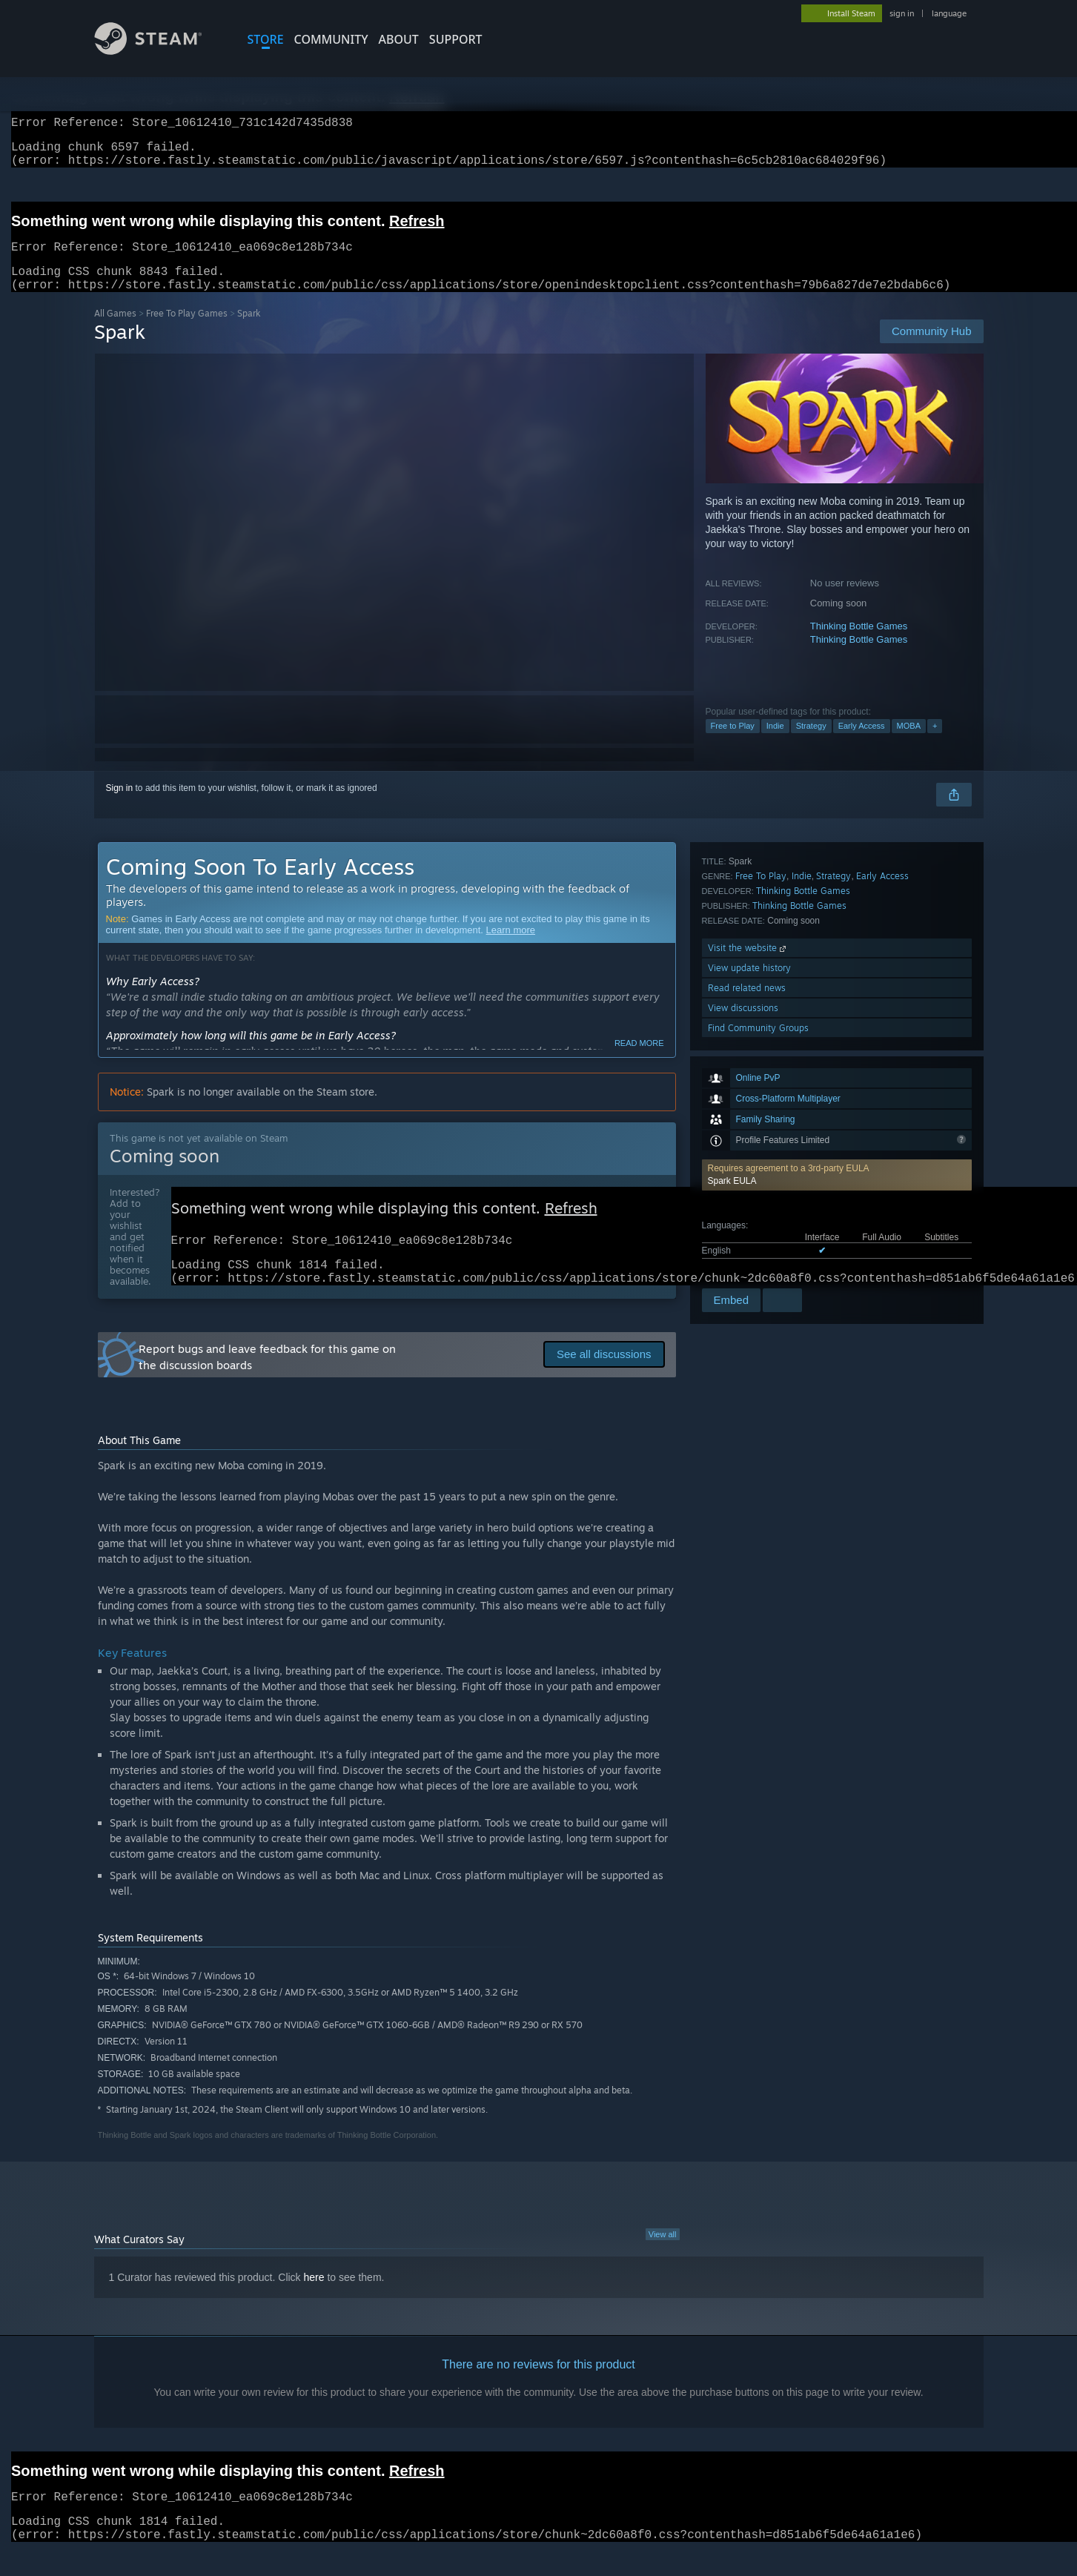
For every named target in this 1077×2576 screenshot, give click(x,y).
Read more (639, 1060)
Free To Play (760, 1113)
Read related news (747, 1225)
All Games (115, 331)
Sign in (119, 806)
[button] (837, 978)
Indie (775, 743)
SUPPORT (456, 39)
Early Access (861, 743)
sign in (901, 13)
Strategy (811, 743)
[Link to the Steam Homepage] (159, 50)
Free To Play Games (187, 331)
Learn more (510, 947)
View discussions (743, 1245)
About (399, 39)
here (314, 2302)
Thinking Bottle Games (859, 643)
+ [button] (934, 743)
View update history (749, 1205)
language (949, 13)
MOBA (909, 743)
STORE (266, 39)
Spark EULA (732, 984)
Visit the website (748, 1185)
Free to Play (733, 743)
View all (663, 2259)
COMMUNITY (331, 39)
